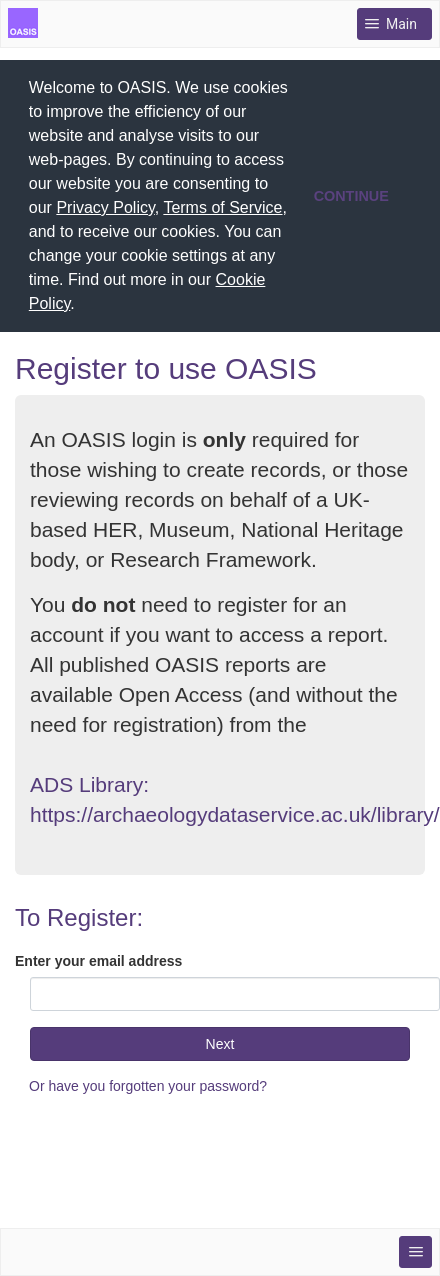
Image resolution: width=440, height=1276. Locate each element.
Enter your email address (98, 961)
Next (220, 1044)
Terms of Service (222, 207)
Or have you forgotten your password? (148, 1086)
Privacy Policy (105, 207)
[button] (82, 306)
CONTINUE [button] (351, 196)
